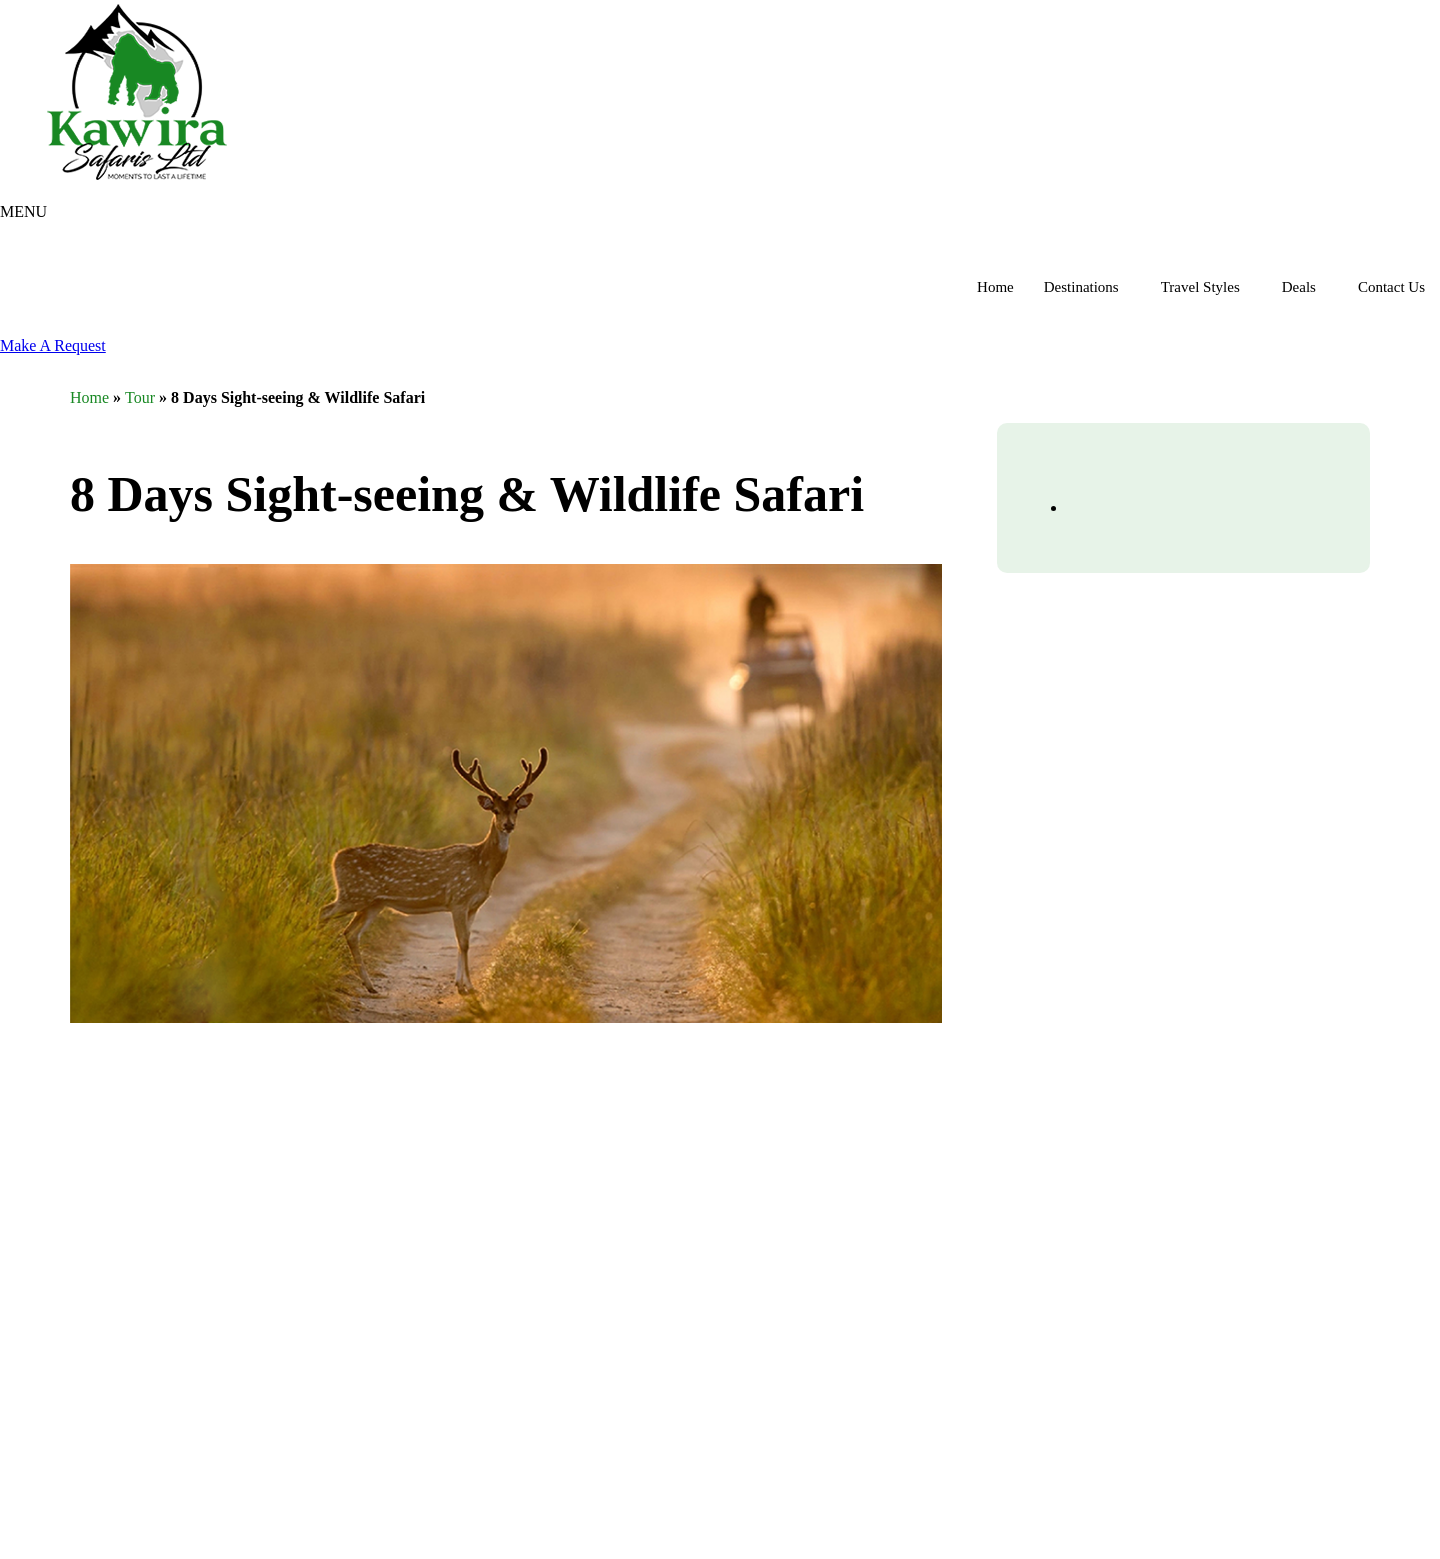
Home (995, 287)
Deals (1299, 287)
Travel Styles (1200, 287)
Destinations (1081, 287)
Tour (140, 397)
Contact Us (1391, 287)
